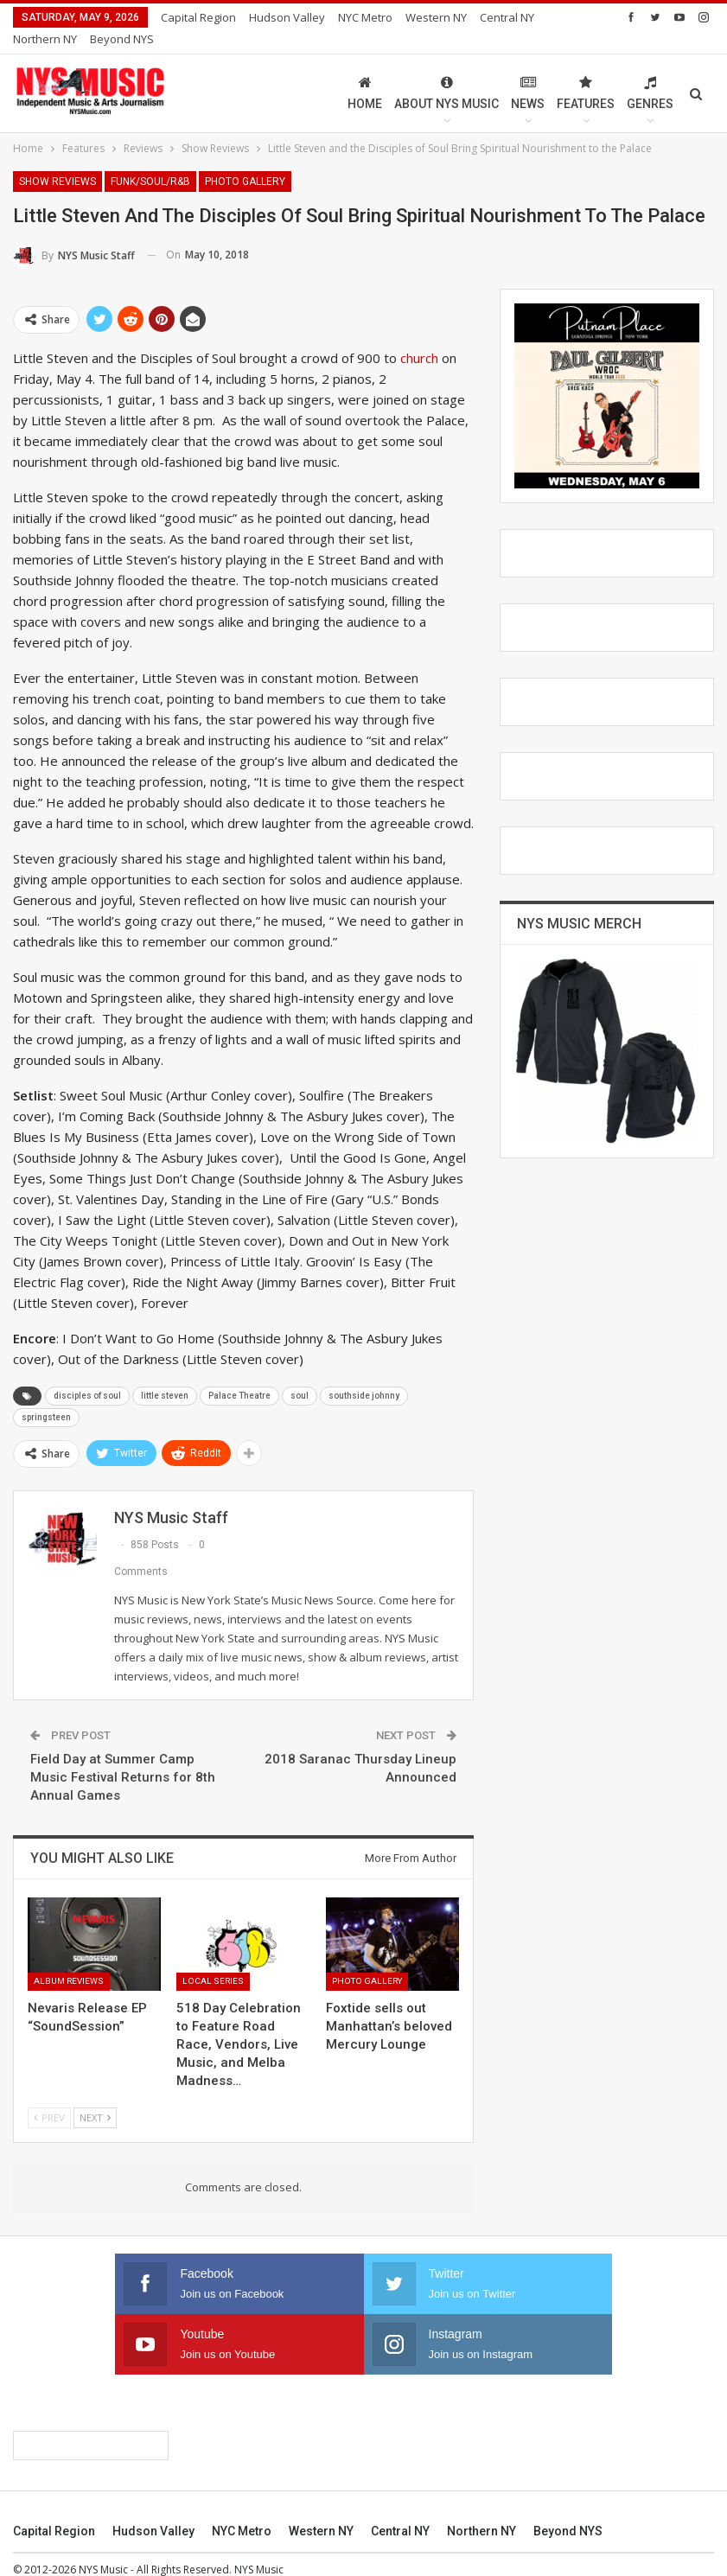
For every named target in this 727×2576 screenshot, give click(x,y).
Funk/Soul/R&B (150, 161)
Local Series (213, 1960)
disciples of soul (87, 1375)
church (419, 337)
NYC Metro (365, 17)
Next (95, 2096)
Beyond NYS (568, 2510)
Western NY (321, 2510)
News (528, 72)
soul (299, 1375)
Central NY (400, 2510)
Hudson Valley (287, 17)
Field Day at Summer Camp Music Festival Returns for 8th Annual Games (122, 1756)
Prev (49, 2096)
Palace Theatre (239, 1375)
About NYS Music (446, 72)
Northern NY (481, 2510)
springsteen (46, 1396)
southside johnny (363, 1375)
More (424, 17)
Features (586, 72)
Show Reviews (57, 161)
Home (364, 72)
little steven (164, 1375)
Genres (650, 72)
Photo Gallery (245, 161)
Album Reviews (69, 1960)
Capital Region (198, 17)
